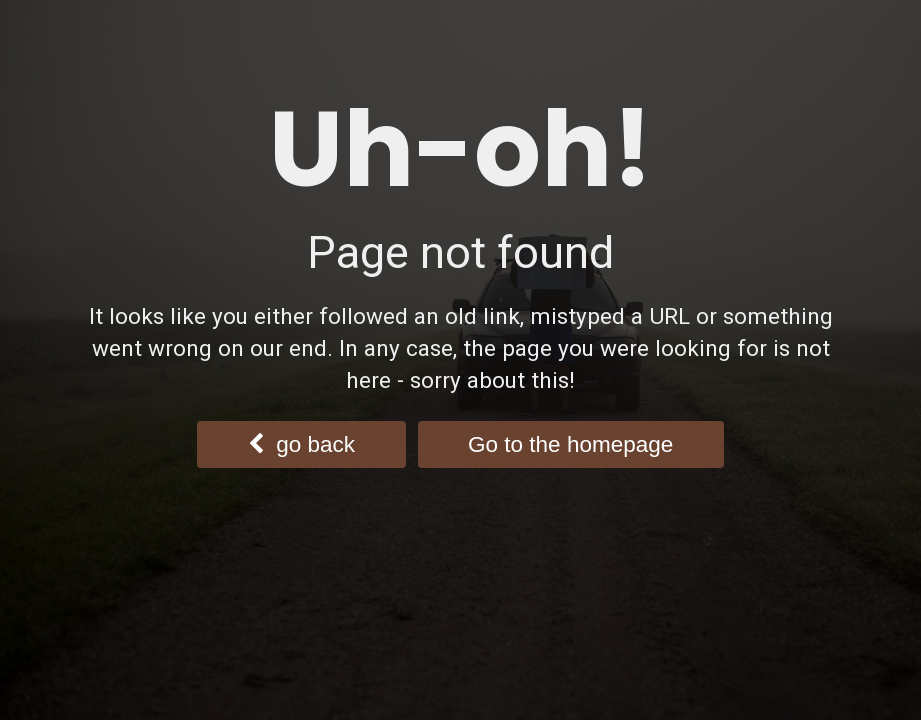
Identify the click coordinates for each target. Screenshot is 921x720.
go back (301, 444)
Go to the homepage (570, 444)
